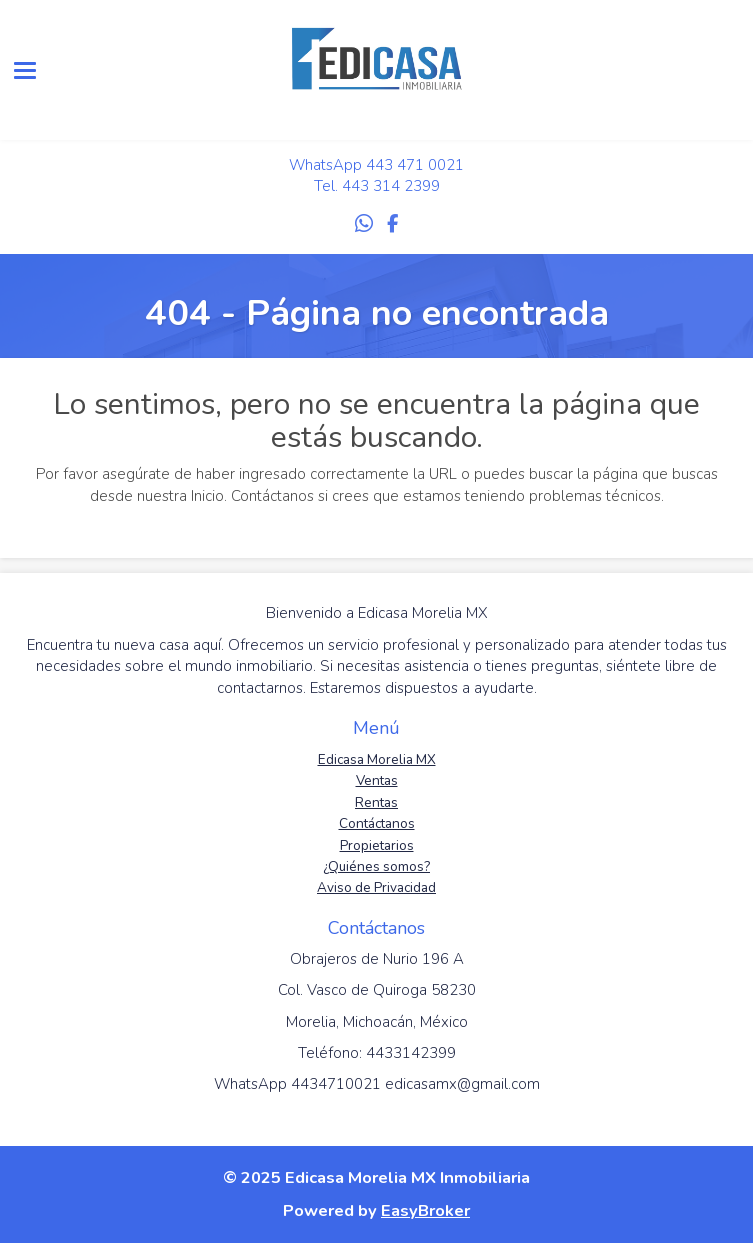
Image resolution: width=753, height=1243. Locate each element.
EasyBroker (425, 1210)
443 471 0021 (415, 165)
